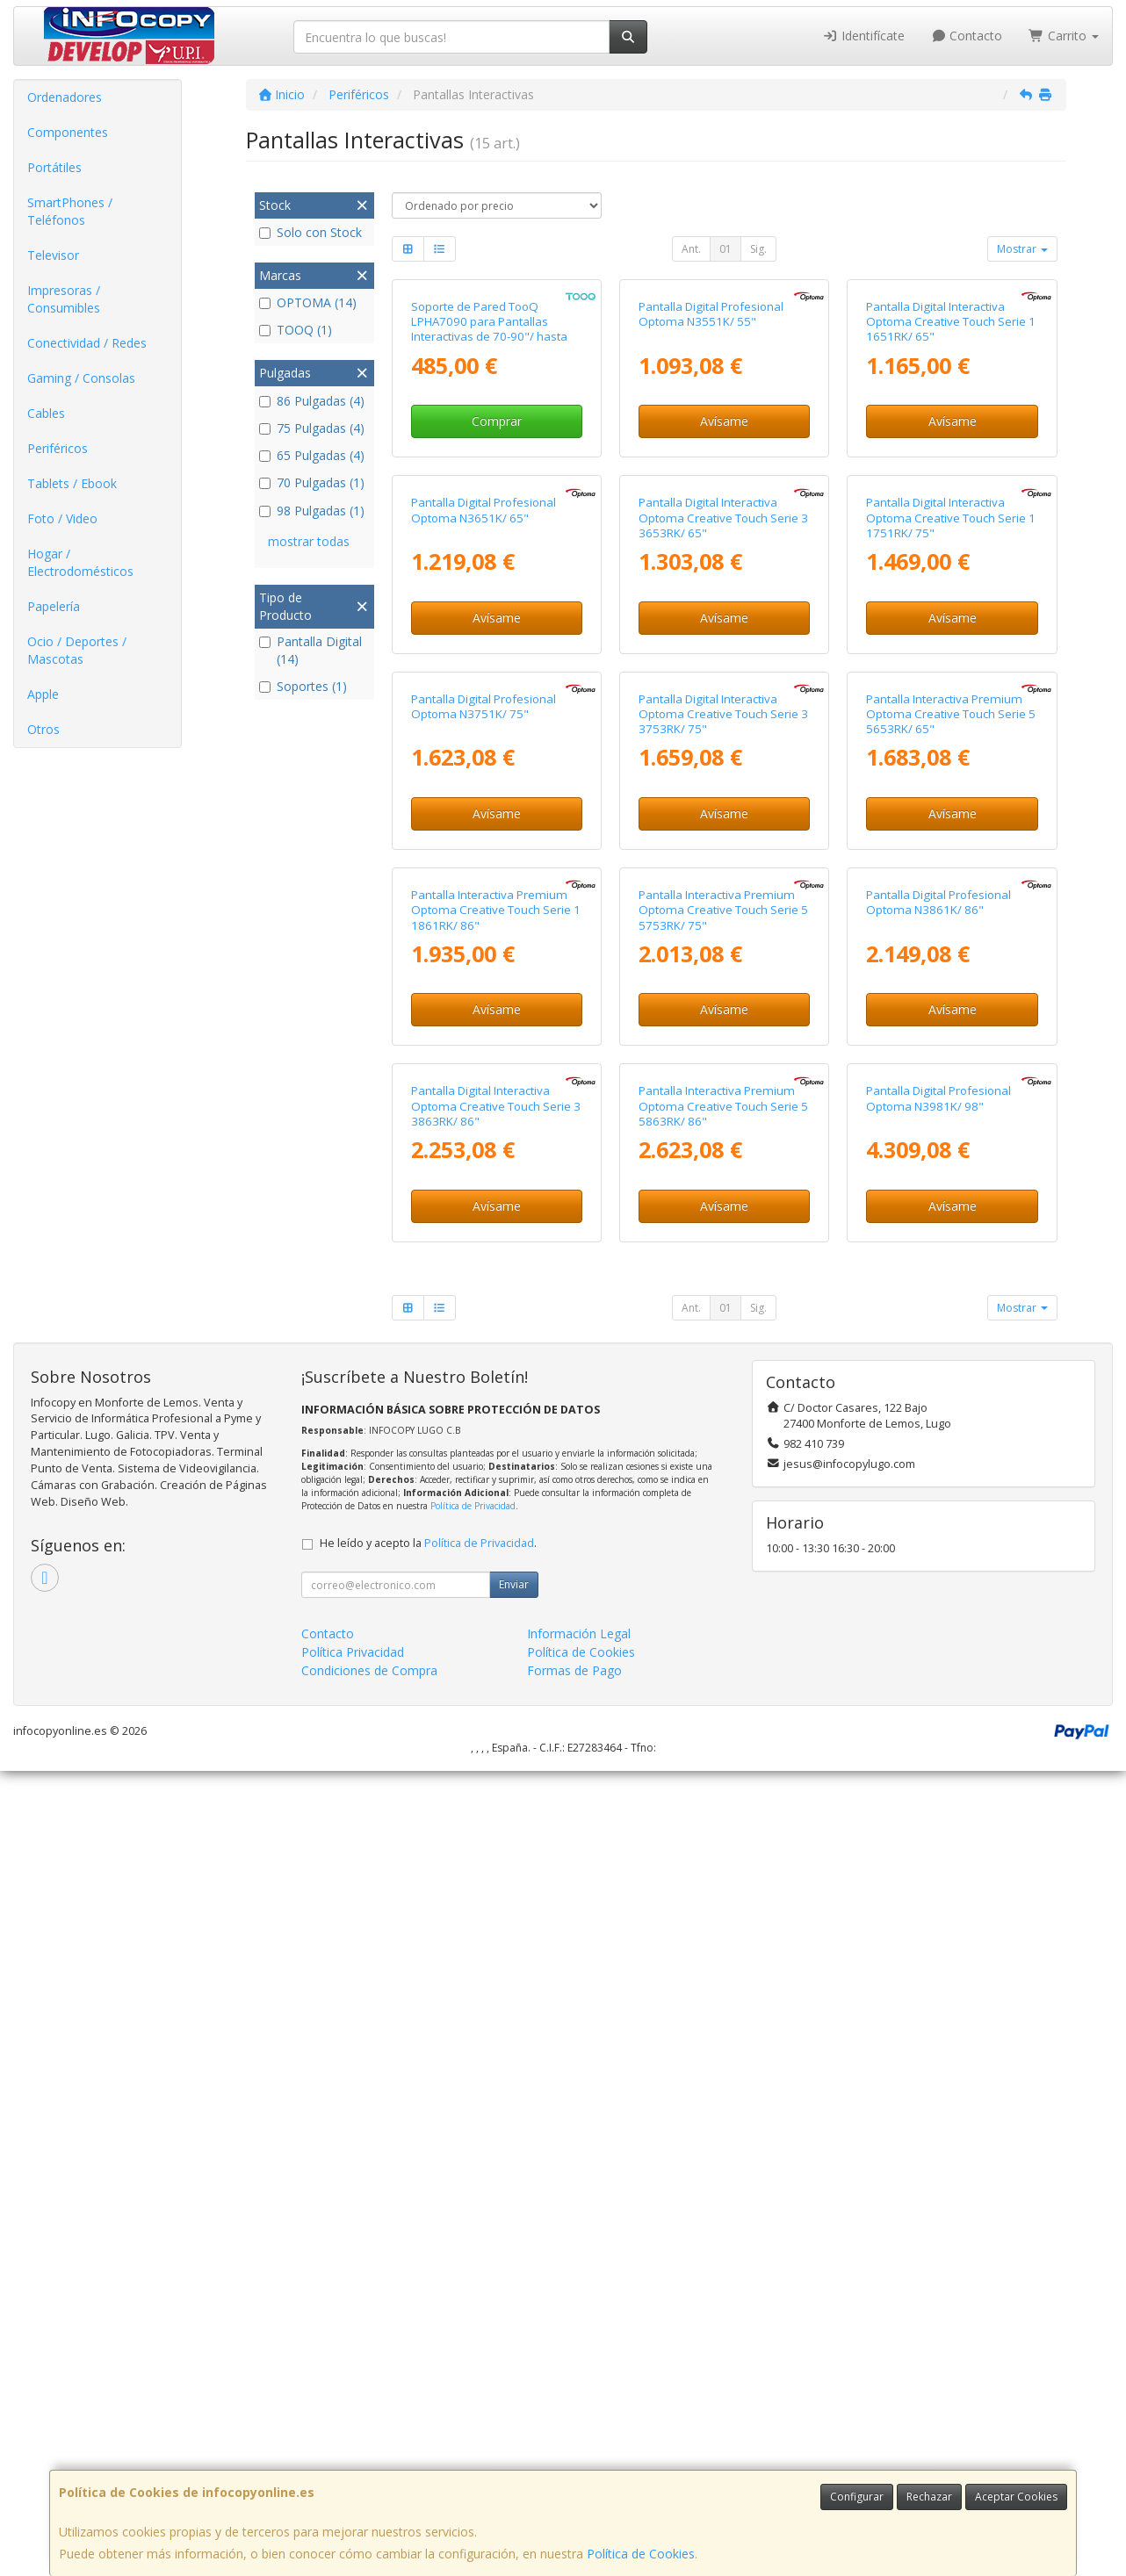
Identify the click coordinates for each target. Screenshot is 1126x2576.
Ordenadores (64, 97)
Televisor (53, 255)
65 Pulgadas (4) (312, 455)
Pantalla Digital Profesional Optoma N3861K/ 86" (938, 1545)
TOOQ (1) (295, 329)
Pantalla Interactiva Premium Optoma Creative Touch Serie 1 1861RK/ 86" (496, 1553)
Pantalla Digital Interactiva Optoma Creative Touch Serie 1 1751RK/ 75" (951, 840)
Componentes (67, 132)
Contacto (967, 35)
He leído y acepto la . (428, 2348)
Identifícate (863, 35)
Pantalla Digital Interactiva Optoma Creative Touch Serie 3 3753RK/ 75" (723, 1197)
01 (725, 248)
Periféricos (57, 448)
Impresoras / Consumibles (63, 299)
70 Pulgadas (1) (312, 482)
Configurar (857, 2496)
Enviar (514, 2389)
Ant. (691, 248)
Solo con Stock (310, 232)
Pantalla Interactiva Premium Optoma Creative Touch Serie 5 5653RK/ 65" (951, 1197)
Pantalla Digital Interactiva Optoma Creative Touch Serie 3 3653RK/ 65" (723, 840)
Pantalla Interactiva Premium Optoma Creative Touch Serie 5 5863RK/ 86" (723, 1911)
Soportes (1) (303, 686)
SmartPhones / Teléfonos (69, 211)
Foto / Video (62, 518)
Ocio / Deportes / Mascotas (76, 650)
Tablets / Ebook (72, 483)
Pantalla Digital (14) (310, 650)
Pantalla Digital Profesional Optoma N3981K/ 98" (938, 1903)
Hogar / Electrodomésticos (80, 562)
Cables (46, 413)
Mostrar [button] (1022, 248)
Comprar (497, 582)
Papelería (53, 606)
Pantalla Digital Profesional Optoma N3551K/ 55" (711, 474)
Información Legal (579, 2438)
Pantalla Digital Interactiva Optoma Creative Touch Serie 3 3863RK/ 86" (496, 1911)
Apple (43, 694)
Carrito (1064, 35)
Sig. (758, 248)
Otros (43, 729)
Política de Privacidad (473, 2311)
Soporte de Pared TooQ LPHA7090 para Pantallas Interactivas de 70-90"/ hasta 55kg (489, 490)
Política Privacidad (352, 2457)
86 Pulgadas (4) (312, 400)
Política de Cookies (641, 2553)
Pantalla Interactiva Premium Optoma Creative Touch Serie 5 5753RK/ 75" (723, 1553)
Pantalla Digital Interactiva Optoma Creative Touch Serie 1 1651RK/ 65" (951, 482)
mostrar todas (309, 541)
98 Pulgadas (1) (312, 510)
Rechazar (929, 2496)
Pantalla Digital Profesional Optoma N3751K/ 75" (483, 1189)
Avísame (724, 582)
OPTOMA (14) (308, 302)
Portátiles (54, 167)
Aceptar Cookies (1016, 2496)
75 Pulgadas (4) (312, 428)
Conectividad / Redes (87, 343)
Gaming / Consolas (81, 378)
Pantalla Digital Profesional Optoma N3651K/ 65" (483, 832)
